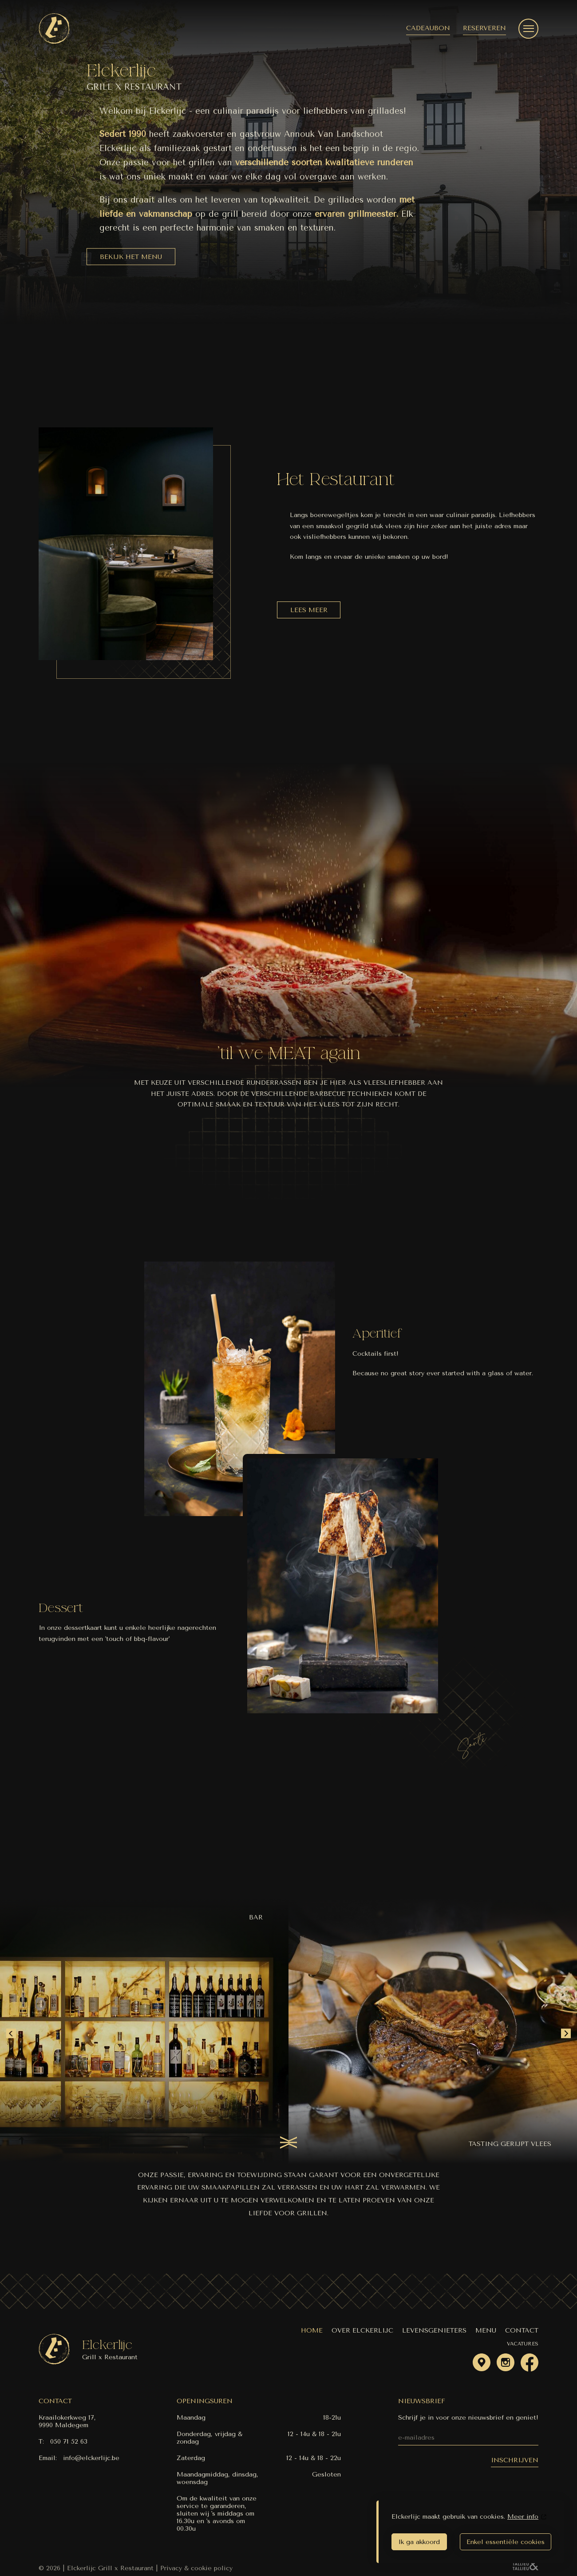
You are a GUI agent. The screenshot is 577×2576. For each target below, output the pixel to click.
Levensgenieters (434, 2330)
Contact (521, 2330)
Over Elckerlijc (362, 2330)
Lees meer (309, 610)
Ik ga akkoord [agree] (419, 2542)
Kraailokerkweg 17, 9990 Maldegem (67, 2421)
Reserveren (484, 28)
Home (312, 2330)
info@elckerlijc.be (91, 2458)
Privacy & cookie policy (196, 2568)
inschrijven (514, 2460)
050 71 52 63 (68, 2441)
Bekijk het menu (131, 256)
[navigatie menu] (528, 29)
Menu (485, 2330)
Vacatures (522, 2344)
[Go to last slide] (11, 2034)
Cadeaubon (428, 28)
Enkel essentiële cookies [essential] (505, 2542)
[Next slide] (566, 2034)
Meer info (522, 2516)
